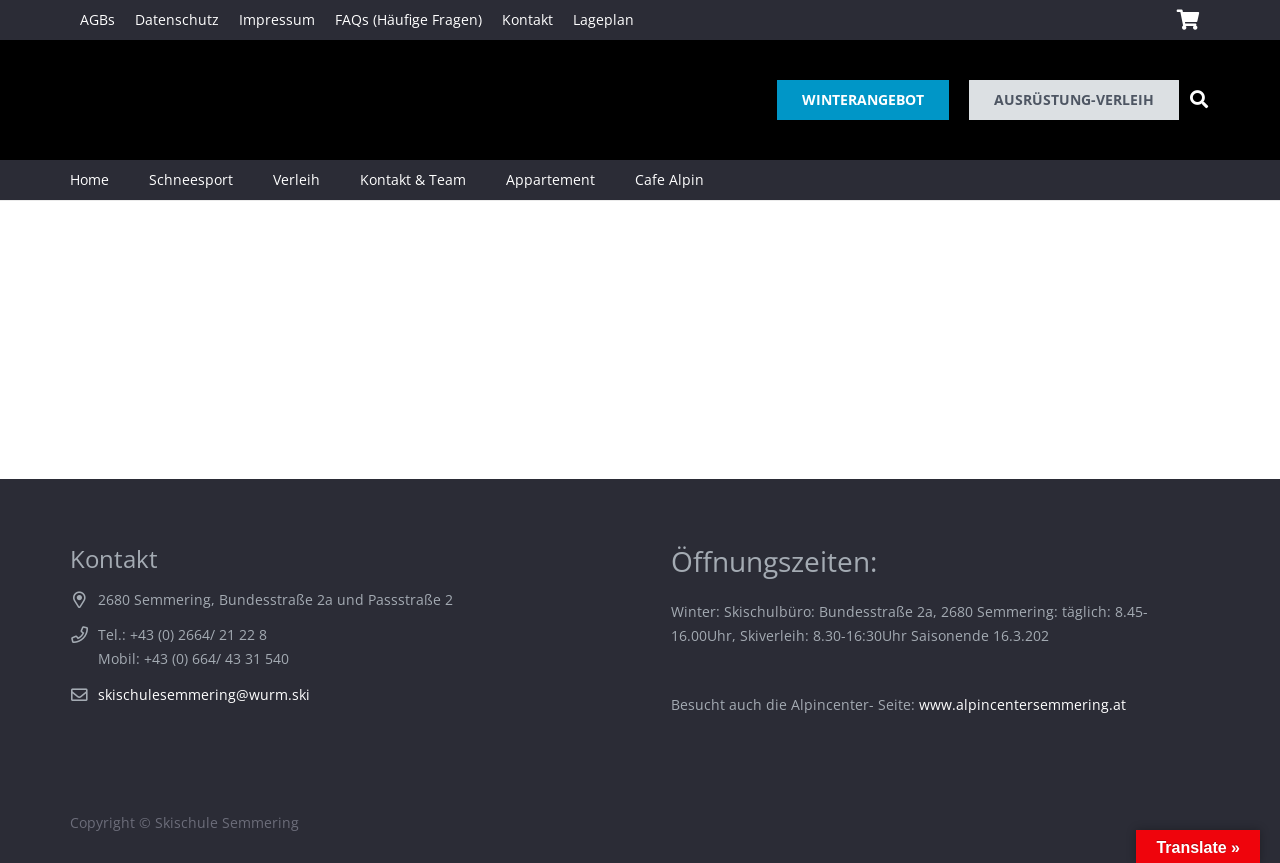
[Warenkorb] (1188, 20)
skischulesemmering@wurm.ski (204, 694)
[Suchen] (1199, 99)
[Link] (98, 100)
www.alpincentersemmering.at (1022, 704)
